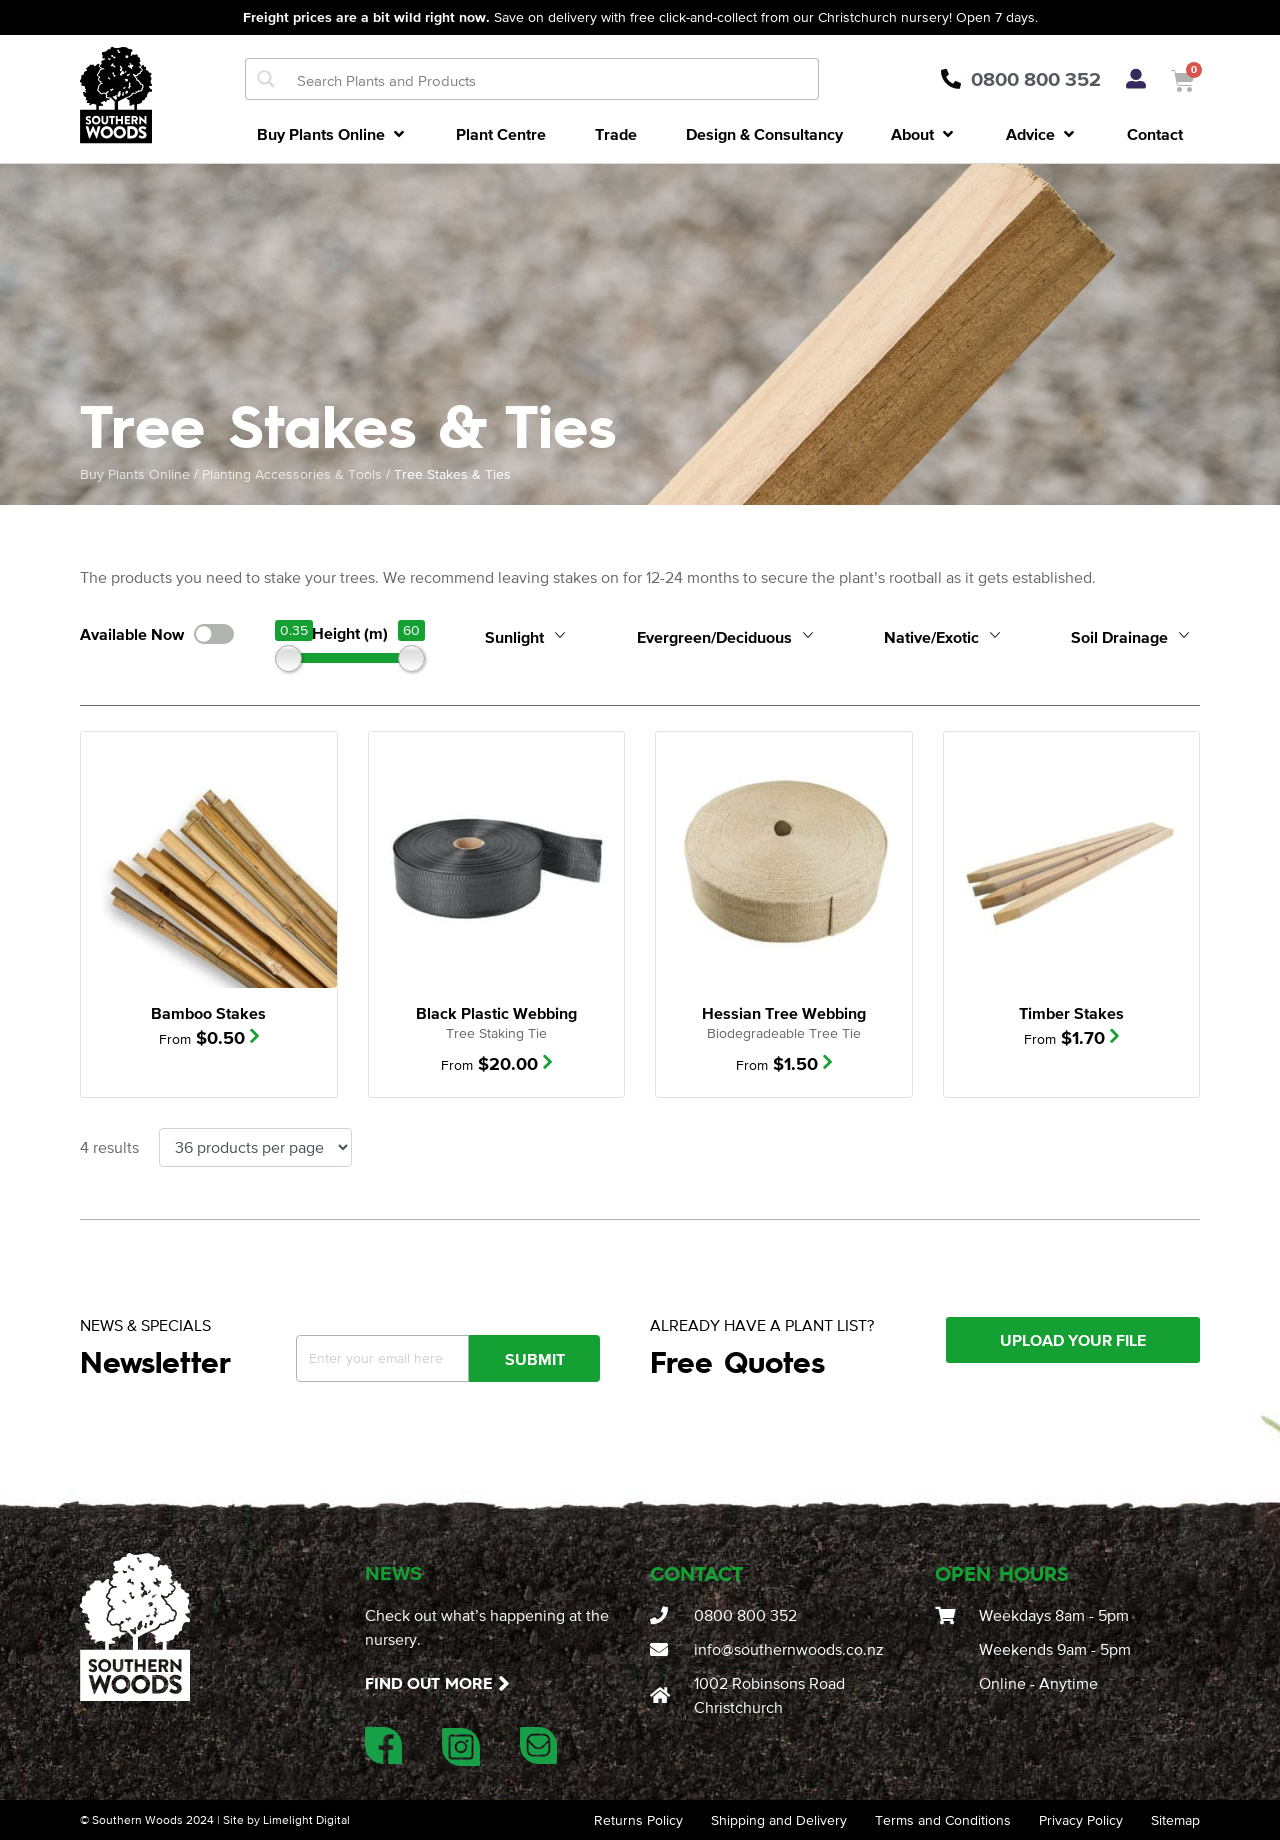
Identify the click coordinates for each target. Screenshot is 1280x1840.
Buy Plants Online (135, 474)
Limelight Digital (306, 1820)
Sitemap (1175, 1820)
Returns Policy (638, 1820)
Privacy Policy (1081, 1820)
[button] (332, 134)
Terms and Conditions (943, 1820)
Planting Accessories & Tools (292, 474)
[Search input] (553, 79)
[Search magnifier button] (266, 79)
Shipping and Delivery (779, 1820)
